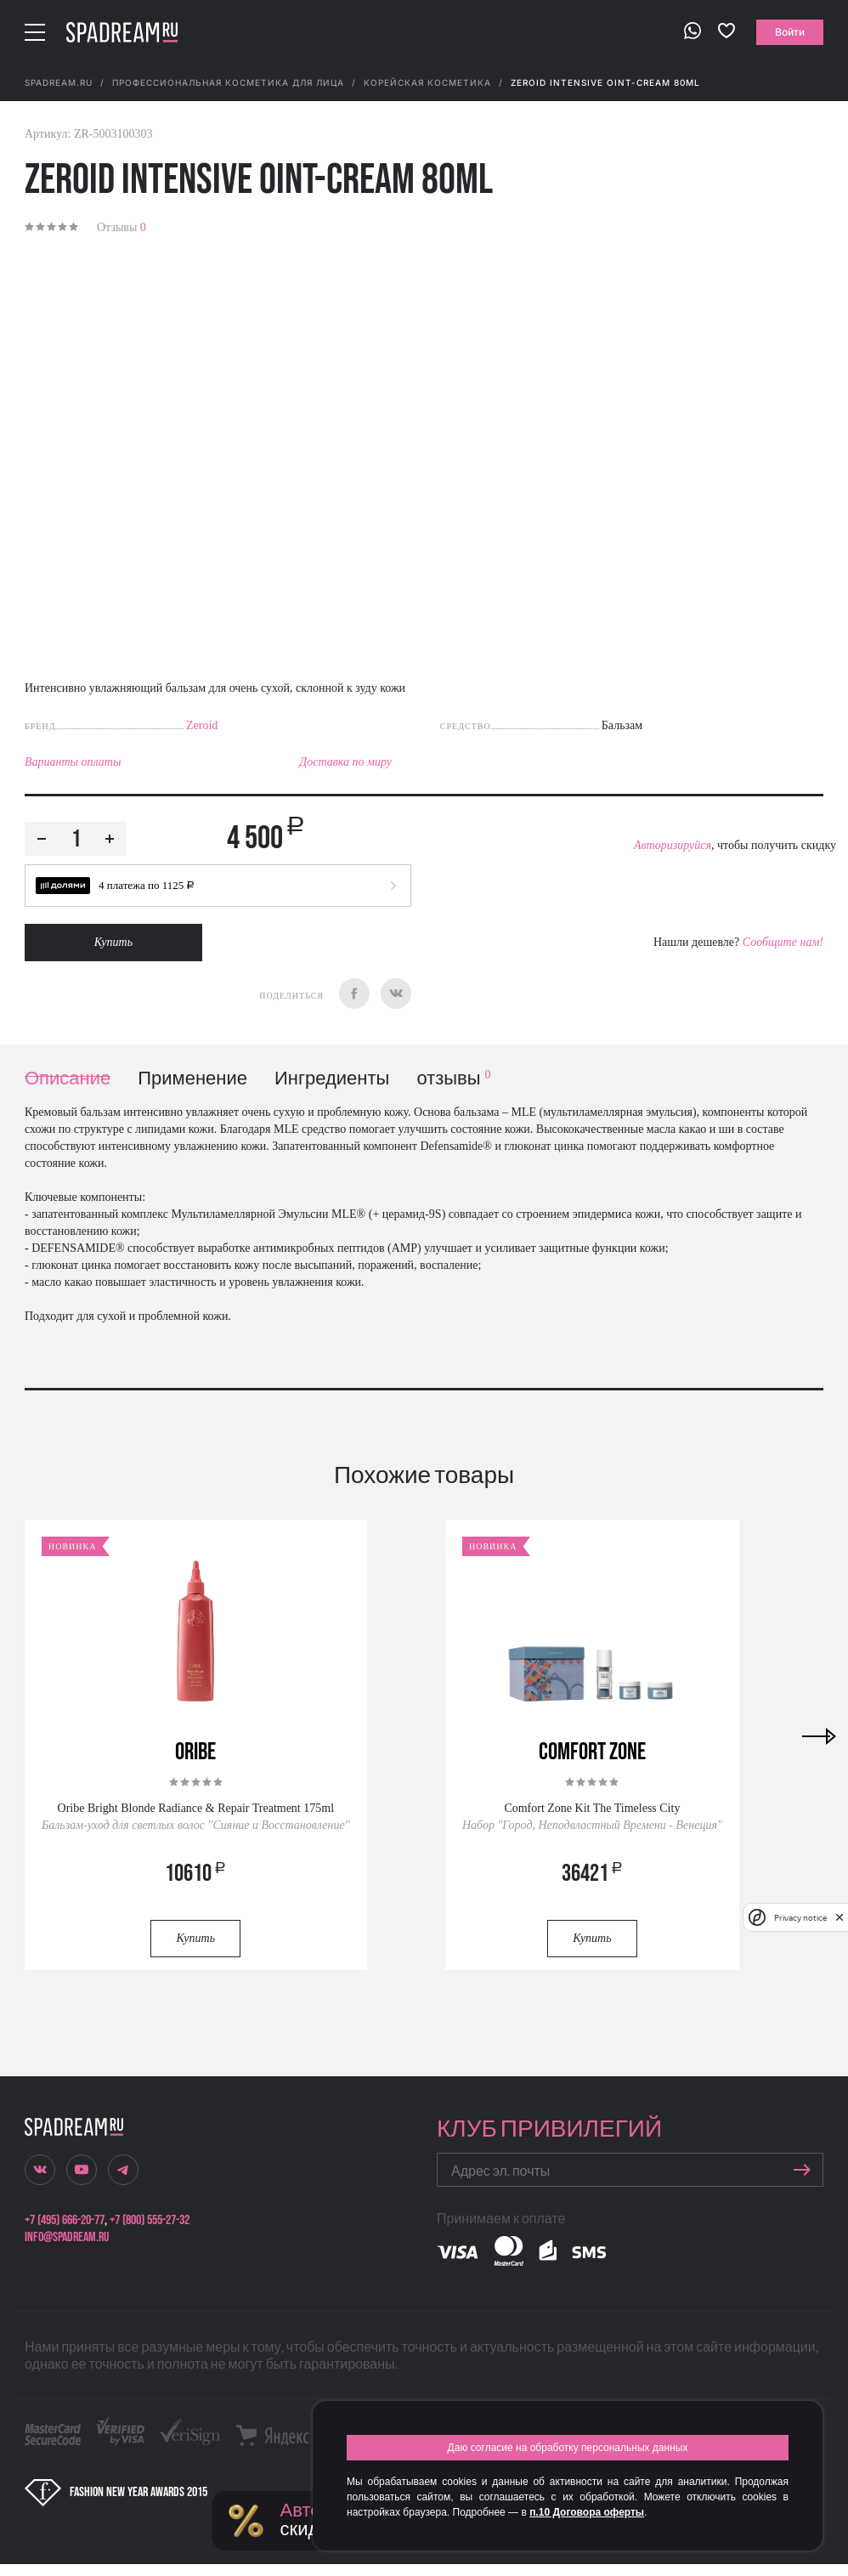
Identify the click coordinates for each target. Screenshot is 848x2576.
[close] (839, 1917)
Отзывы (121, 227)
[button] (218, 885)
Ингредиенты (331, 1078)
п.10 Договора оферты (586, 2512)
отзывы (453, 1078)
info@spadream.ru (67, 2237)
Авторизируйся (672, 845)
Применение (192, 1078)
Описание (67, 1078)
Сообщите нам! (783, 942)
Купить (113, 942)
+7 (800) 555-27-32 (149, 2220)
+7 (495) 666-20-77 (65, 2220)
